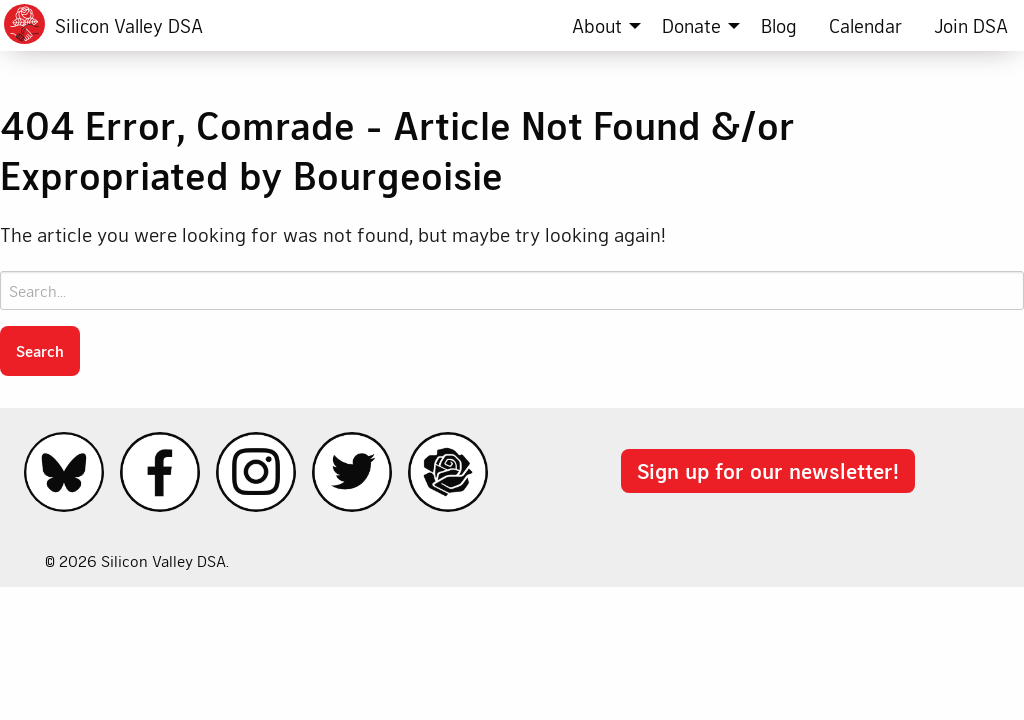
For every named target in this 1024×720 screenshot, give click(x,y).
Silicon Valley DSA (129, 25)
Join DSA (971, 25)
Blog (779, 25)
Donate (691, 25)
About (597, 25)
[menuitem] (601, 25)
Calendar (865, 25)
